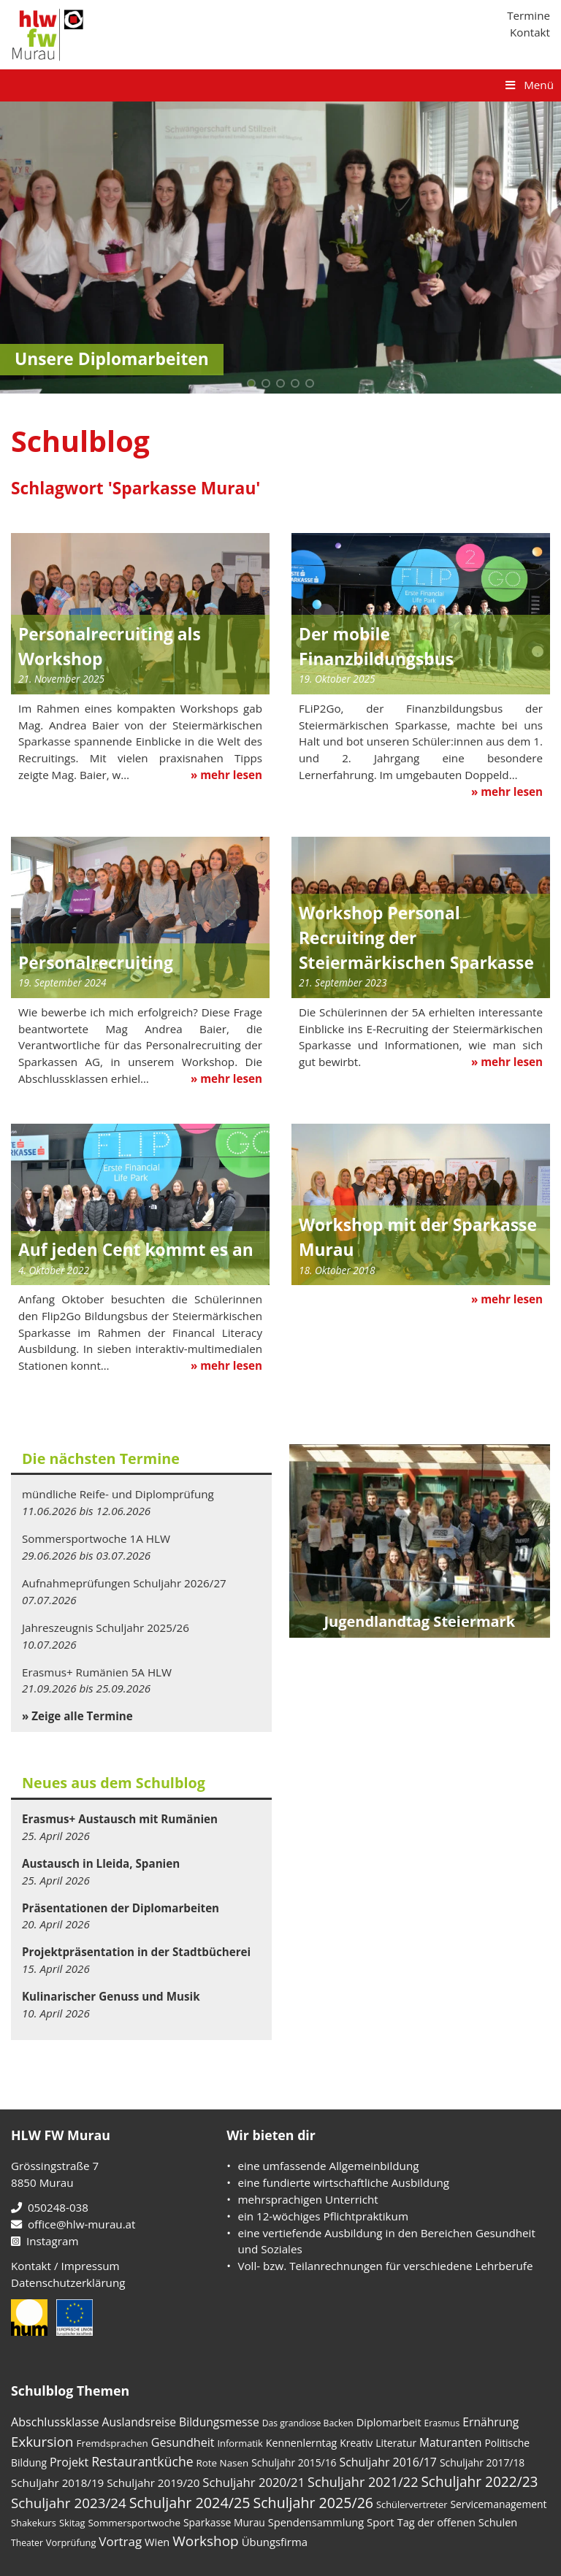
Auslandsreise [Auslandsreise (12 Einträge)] (139, 2422)
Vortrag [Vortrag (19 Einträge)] (120, 2541)
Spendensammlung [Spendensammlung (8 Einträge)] (316, 2522)
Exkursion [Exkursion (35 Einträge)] (42, 2441)
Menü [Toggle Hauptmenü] (528, 84)
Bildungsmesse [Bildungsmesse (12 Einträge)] (219, 2422)
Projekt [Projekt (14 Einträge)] (69, 2462)
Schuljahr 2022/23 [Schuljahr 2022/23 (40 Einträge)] (479, 2481)
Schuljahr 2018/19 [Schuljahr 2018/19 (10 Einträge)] (57, 2482)
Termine (528, 15)
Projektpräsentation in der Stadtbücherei (136, 1951)
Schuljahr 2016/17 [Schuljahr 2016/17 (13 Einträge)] (388, 2462)
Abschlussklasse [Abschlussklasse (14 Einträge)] (55, 2422)
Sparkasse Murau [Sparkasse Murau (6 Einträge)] (224, 2522)
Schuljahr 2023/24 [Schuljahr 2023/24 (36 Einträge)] (68, 2502)
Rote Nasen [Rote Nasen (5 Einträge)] (222, 2462)
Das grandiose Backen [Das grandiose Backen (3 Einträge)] (308, 2423)
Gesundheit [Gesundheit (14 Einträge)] (183, 2442)
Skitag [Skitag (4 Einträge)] (72, 2522)
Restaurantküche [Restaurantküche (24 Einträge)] (142, 2461)
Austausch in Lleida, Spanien (101, 1863)
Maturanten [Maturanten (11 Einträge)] (450, 2442)
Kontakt (530, 32)
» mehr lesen (226, 774)
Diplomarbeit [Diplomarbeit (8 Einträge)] (388, 2422)
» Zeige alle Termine (77, 1716)
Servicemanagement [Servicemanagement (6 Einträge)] (498, 2504)
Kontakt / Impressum (65, 2265)
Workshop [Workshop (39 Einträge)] (205, 2540)
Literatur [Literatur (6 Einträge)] (395, 2443)
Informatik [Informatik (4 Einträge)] (240, 2443)
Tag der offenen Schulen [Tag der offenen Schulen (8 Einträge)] (457, 2522)
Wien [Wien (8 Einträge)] (157, 2541)
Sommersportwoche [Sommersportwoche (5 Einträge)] (134, 2522)
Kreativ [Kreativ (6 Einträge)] (356, 2443)
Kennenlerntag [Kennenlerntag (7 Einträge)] (301, 2443)
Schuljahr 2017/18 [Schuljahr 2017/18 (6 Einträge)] (482, 2462)
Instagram (45, 2241)
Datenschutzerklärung (68, 2282)
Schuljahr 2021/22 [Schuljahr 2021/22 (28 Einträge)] (363, 2482)
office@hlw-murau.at (73, 2224)
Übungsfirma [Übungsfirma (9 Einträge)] (275, 2541)
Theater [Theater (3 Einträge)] (27, 2543)
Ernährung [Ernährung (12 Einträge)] (490, 2422)
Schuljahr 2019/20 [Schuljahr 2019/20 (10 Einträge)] (153, 2482)
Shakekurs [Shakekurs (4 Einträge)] (33, 2522)
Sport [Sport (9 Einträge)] (380, 2522)
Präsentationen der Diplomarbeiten (120, 1908)
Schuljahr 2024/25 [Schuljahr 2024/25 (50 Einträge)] (190, 2502)
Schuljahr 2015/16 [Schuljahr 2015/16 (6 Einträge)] (293, 2462)
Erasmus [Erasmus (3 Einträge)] (442, 2423)
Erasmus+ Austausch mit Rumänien (120, 1819)
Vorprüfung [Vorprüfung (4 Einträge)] (71, 2542)
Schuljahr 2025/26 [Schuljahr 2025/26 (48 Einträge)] (313, 2502)
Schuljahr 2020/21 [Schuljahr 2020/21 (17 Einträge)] (253, 2482)
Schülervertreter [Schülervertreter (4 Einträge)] (412, 2504)
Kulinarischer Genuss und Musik (111, 1996)
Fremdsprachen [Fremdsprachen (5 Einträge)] (112, 2443)
